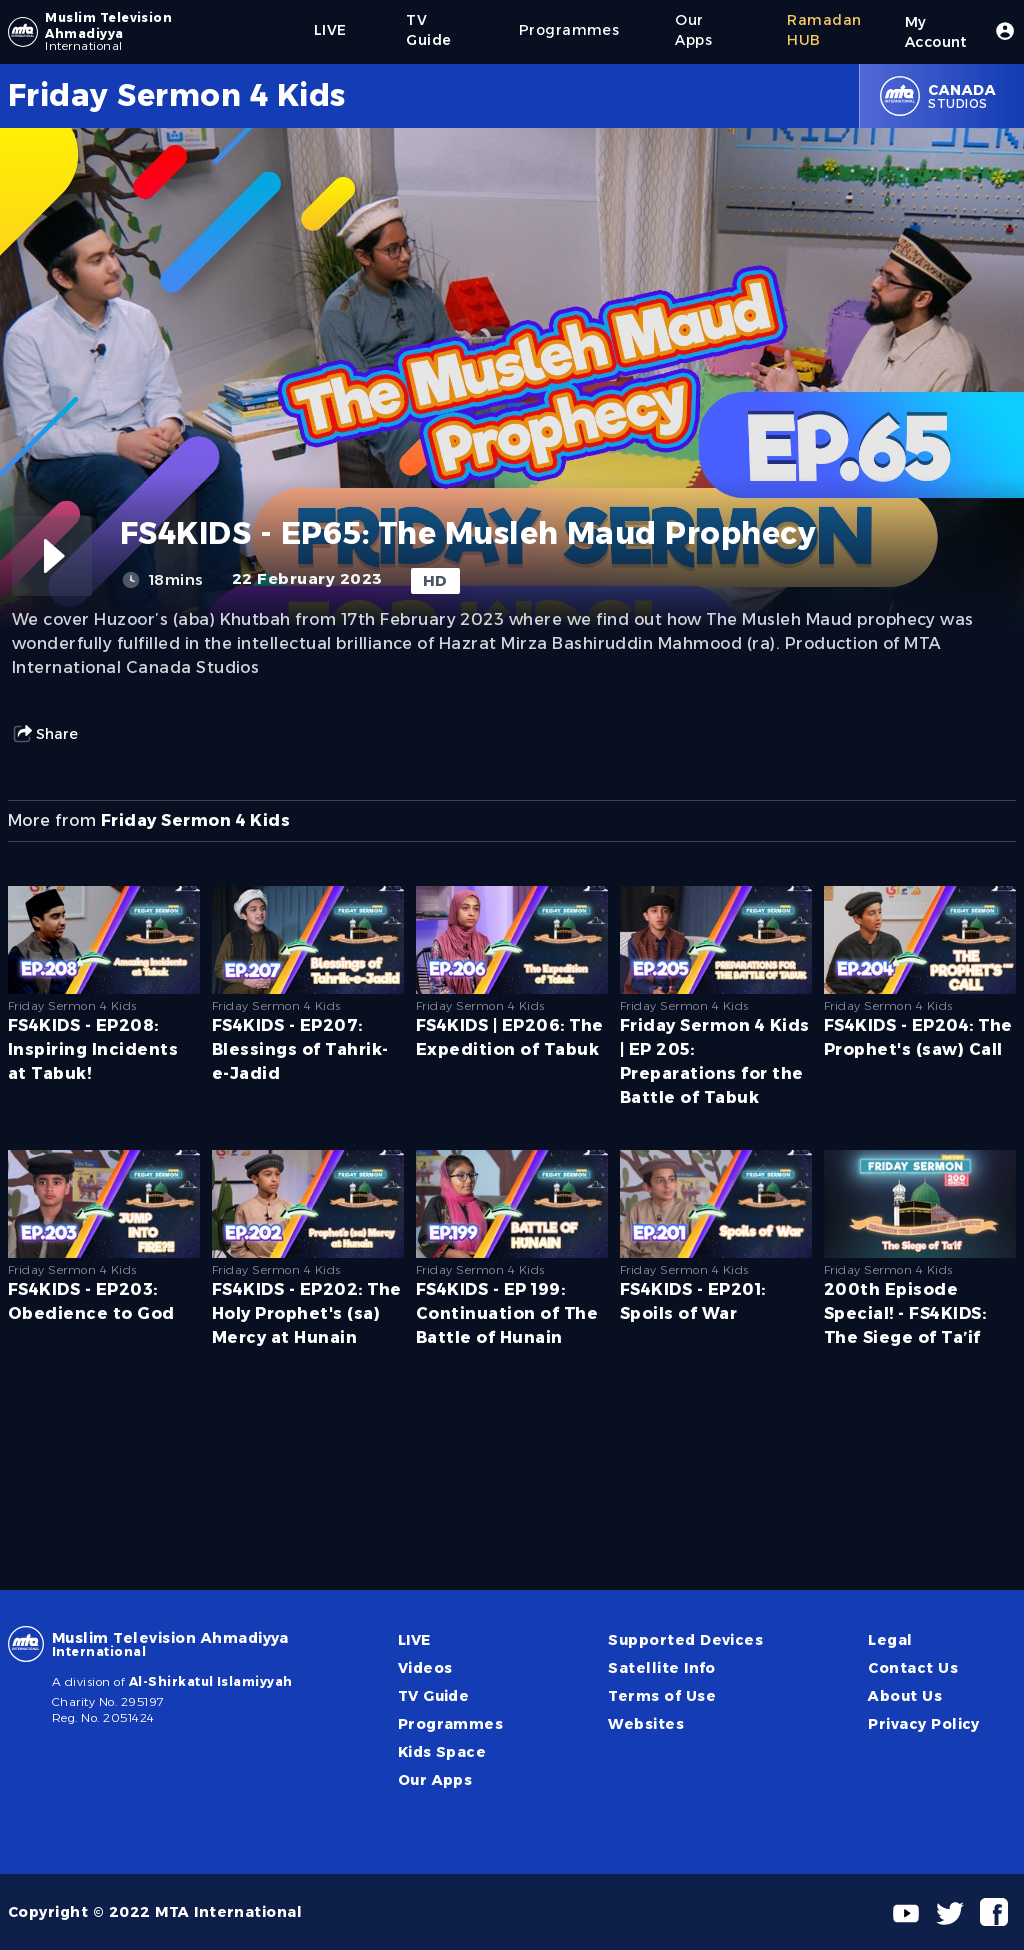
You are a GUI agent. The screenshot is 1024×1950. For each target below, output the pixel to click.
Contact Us (913, 1668)
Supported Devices (685, 1640)
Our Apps (435, 1780)
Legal (890, 1640)
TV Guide (434, 1696)
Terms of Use (662, 1696)
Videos (425, 1668)
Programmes (451, 1724)
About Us (905, 1696)
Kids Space (442, 1752)
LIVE (414, 1640)
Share (45, 734)
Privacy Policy (924, 1724)
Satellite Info (662, 1668)
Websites (646, 1724)
